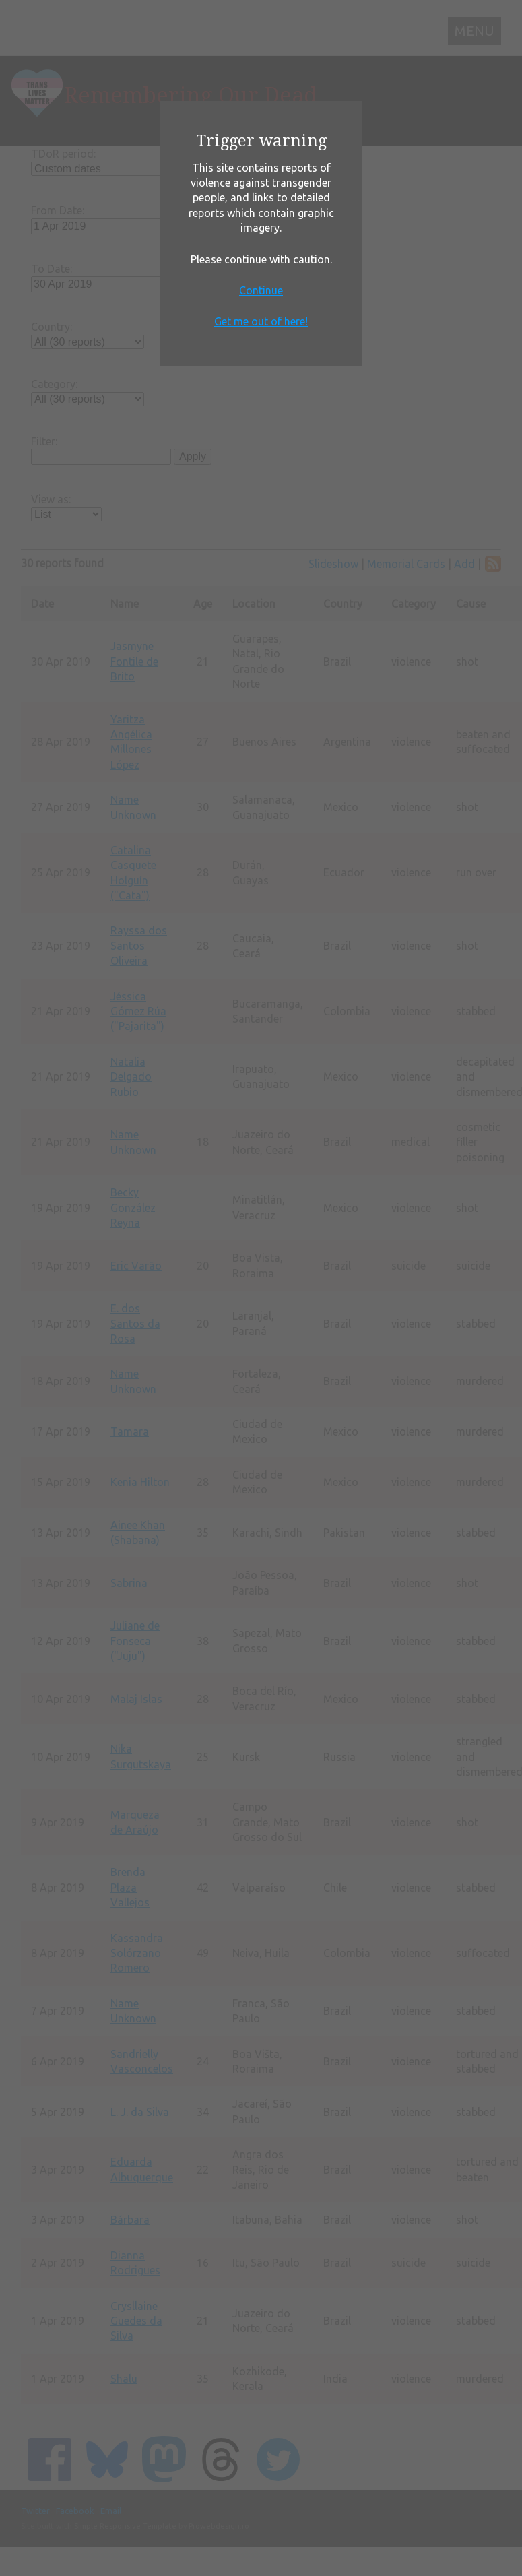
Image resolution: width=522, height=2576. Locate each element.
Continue (261, 290)
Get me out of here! (261, 321)
